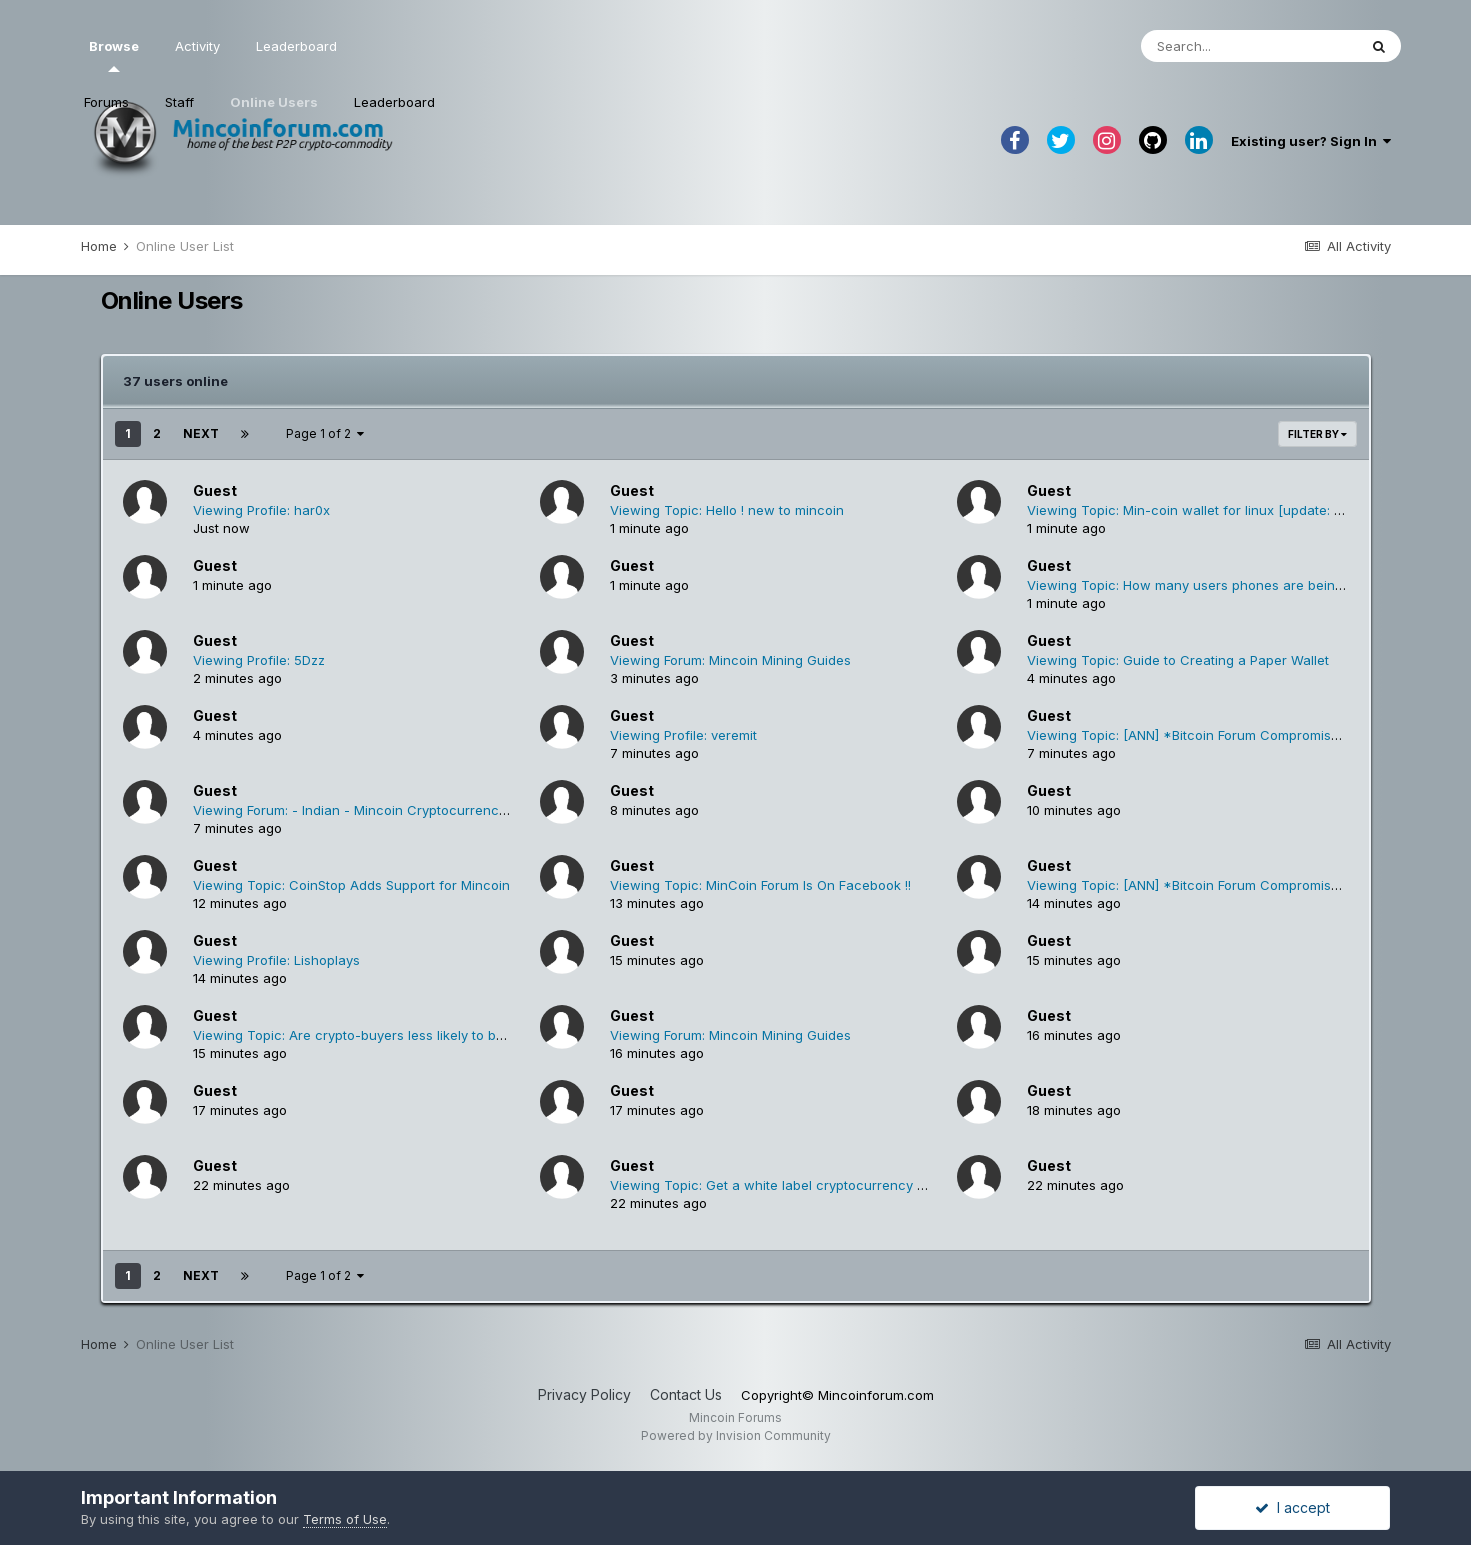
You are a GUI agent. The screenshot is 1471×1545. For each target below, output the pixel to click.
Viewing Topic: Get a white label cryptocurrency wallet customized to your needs (865, 1185)
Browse (114, 55)
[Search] (1249, 46)
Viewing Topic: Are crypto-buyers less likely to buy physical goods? (405, 1035)
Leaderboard (394, 102)
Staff (179, 102)
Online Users (274, 102)
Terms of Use (345, 1519)
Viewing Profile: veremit (683, 735)
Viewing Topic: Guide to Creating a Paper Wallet (1178, 660)
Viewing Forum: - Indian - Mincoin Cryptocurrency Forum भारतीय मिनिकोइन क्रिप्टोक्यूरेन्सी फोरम (464, 810)
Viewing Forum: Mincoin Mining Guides (730, 660)
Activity (197, 46)
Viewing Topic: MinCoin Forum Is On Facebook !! (760, 885)
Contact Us (686, 1394)
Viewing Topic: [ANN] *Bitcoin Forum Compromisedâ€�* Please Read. (1248, 735)
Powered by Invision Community (736, 1435)
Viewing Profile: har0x (261, 510)
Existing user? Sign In (1311, 141)
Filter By (1317, 434)
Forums (106, 102)
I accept (1292, 1507)
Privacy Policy (584, 1394)
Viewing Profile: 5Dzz (259, 660)
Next (201, 433)
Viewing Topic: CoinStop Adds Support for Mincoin (351, 885)
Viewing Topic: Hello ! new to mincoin (727, 510)
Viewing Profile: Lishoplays (276, 960)
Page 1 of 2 (325, 433)
